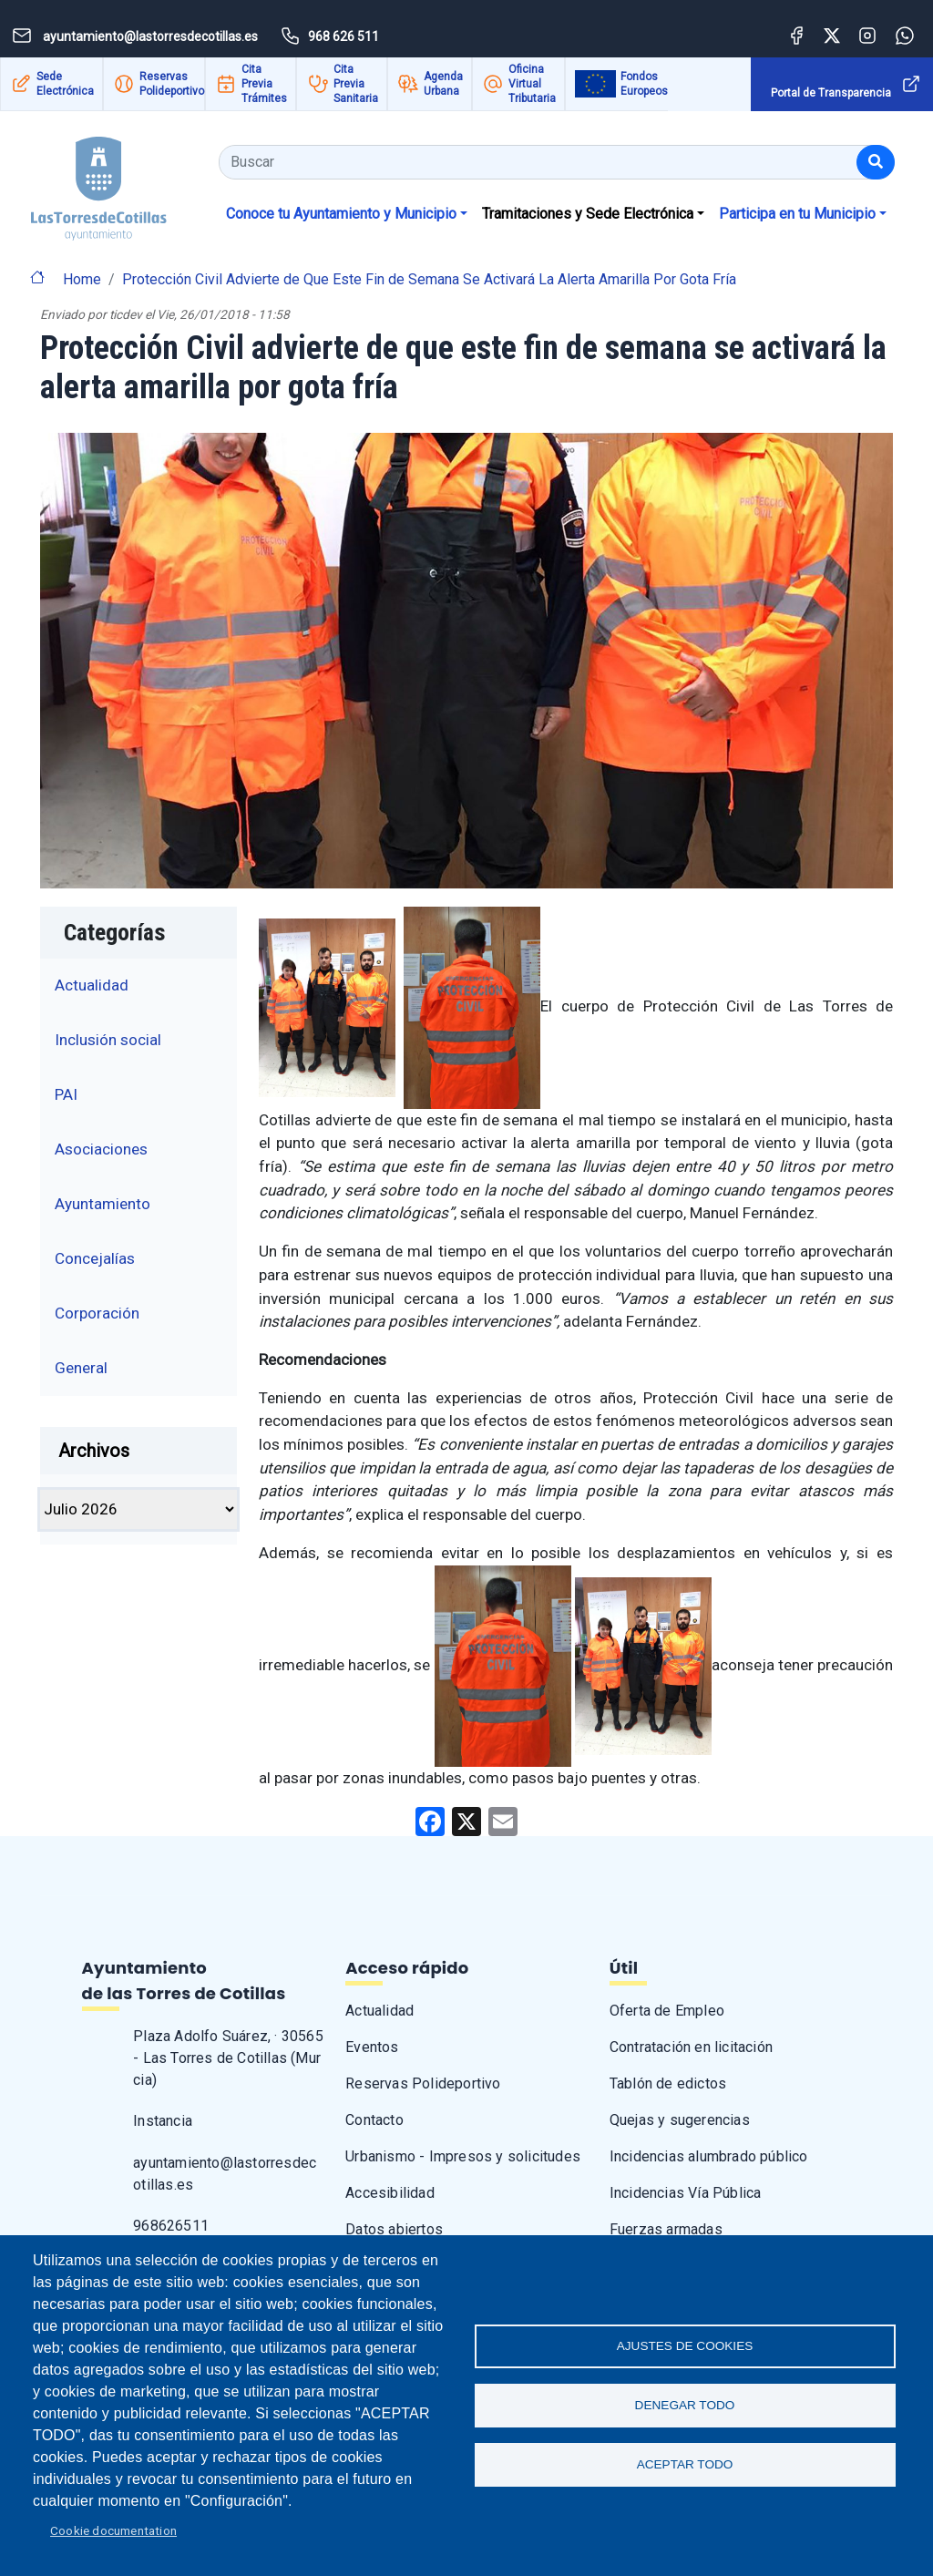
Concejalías (95, 1258)
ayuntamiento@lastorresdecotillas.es (224, 2173)
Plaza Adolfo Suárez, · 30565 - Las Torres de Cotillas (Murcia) (228, 2058)
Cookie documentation (113, 2530)
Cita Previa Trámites (264, 84)
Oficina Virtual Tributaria (532, 84)
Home (82, 279)
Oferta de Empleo (667, 2010)
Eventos (371, 2047)
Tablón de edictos (668, 2083)
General (81, 1368)
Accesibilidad (390, 2192)
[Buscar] (875, 162)
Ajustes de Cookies (685, 2346)
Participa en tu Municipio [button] (797, 213)
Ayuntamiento (102, 1204)
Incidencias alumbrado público (709, 2156)
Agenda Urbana (443, 83)
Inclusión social (108, 1040)
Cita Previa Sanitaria (355, 84)
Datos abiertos (394, 2229)
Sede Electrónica (65, 83)
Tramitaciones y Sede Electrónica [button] (587, 213)
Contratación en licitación (691, 2047)
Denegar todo (685, 2405)
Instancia (162, 2121)
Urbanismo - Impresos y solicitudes (462, 2156)
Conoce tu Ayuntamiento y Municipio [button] (341, 213)
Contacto (374, 2120)
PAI (66, 1094)
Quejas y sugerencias (680, 2120)
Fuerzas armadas (666, 2229)
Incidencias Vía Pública (686, 2192)
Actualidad (91, 985)
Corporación (97, 1313)
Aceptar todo (685, 2464)
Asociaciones (101, 1149)
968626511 (171, 2225)
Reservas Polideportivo (171, 83)
